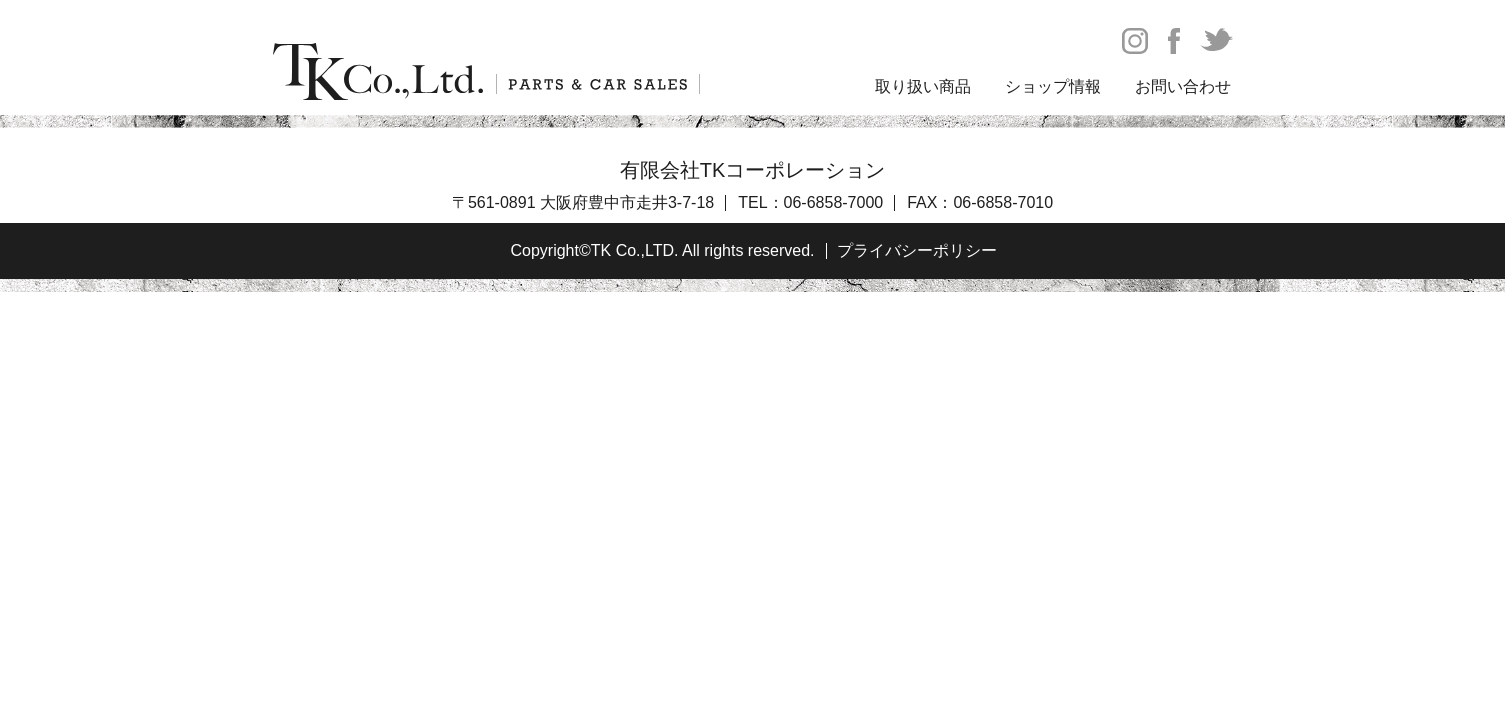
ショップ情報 (1053, 86)
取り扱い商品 (923, 86)
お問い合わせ (1183, 86)
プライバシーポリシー (917, 250)
